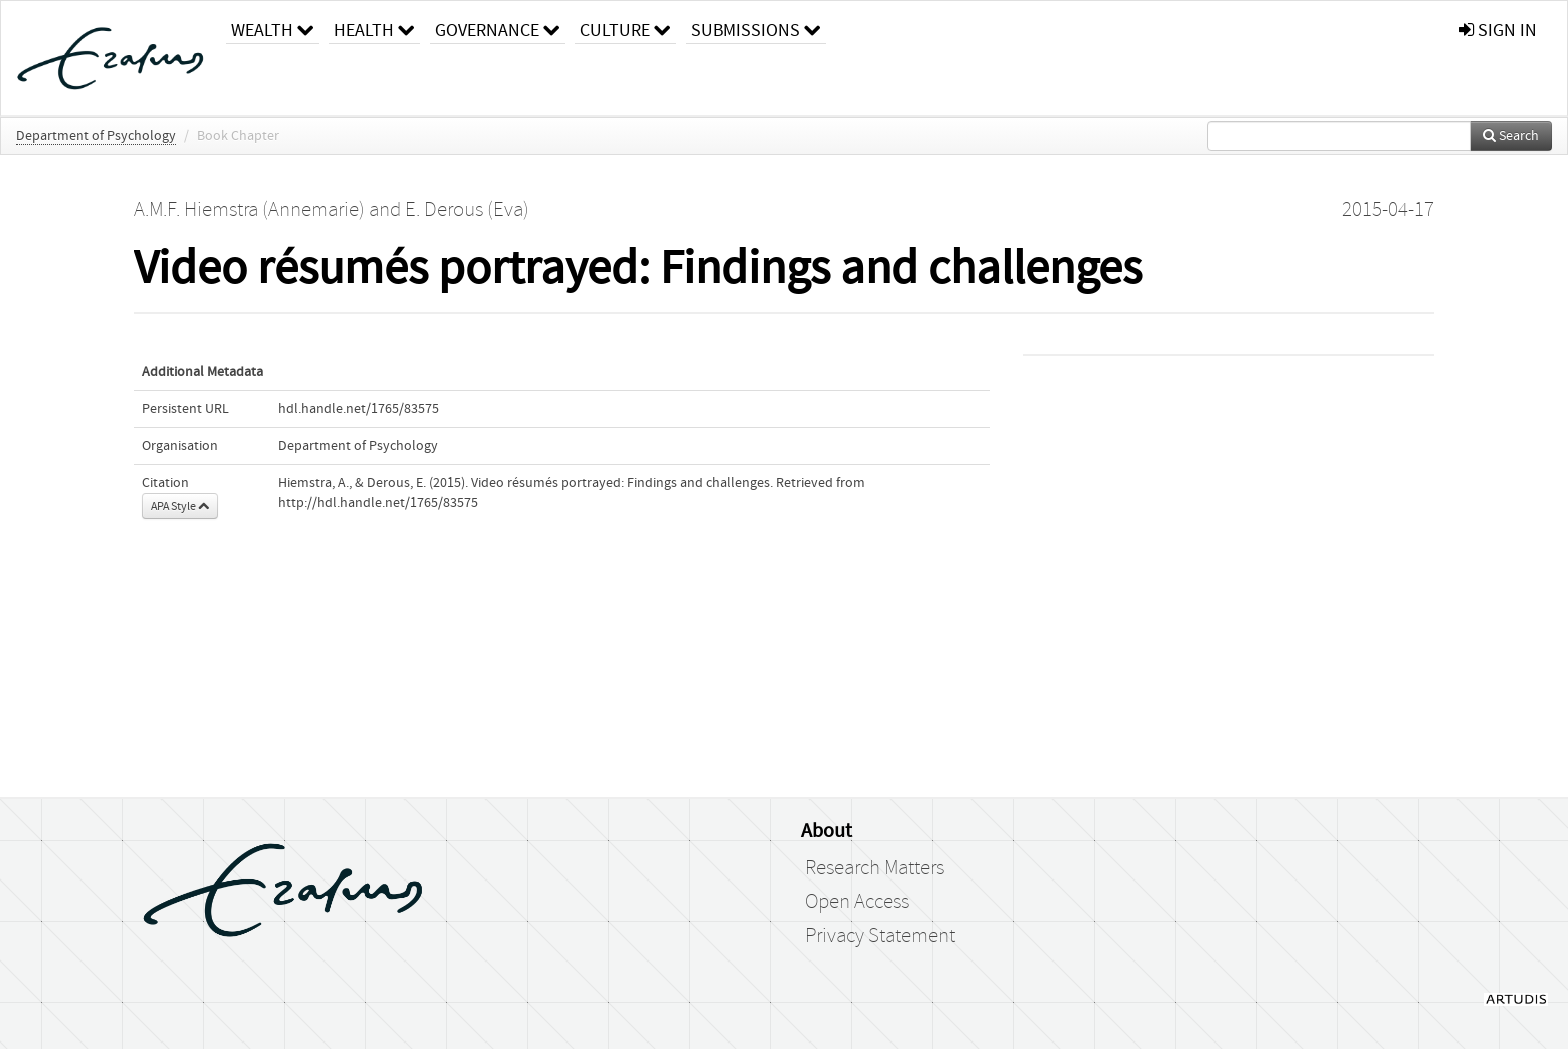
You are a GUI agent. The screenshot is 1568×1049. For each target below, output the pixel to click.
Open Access (857, 902)
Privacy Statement (880, 936)
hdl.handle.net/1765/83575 (358, 409)
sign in (1498, 30)
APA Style (180, 506)
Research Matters (874, 868)
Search (1511, 136)
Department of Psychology (96, 136)
